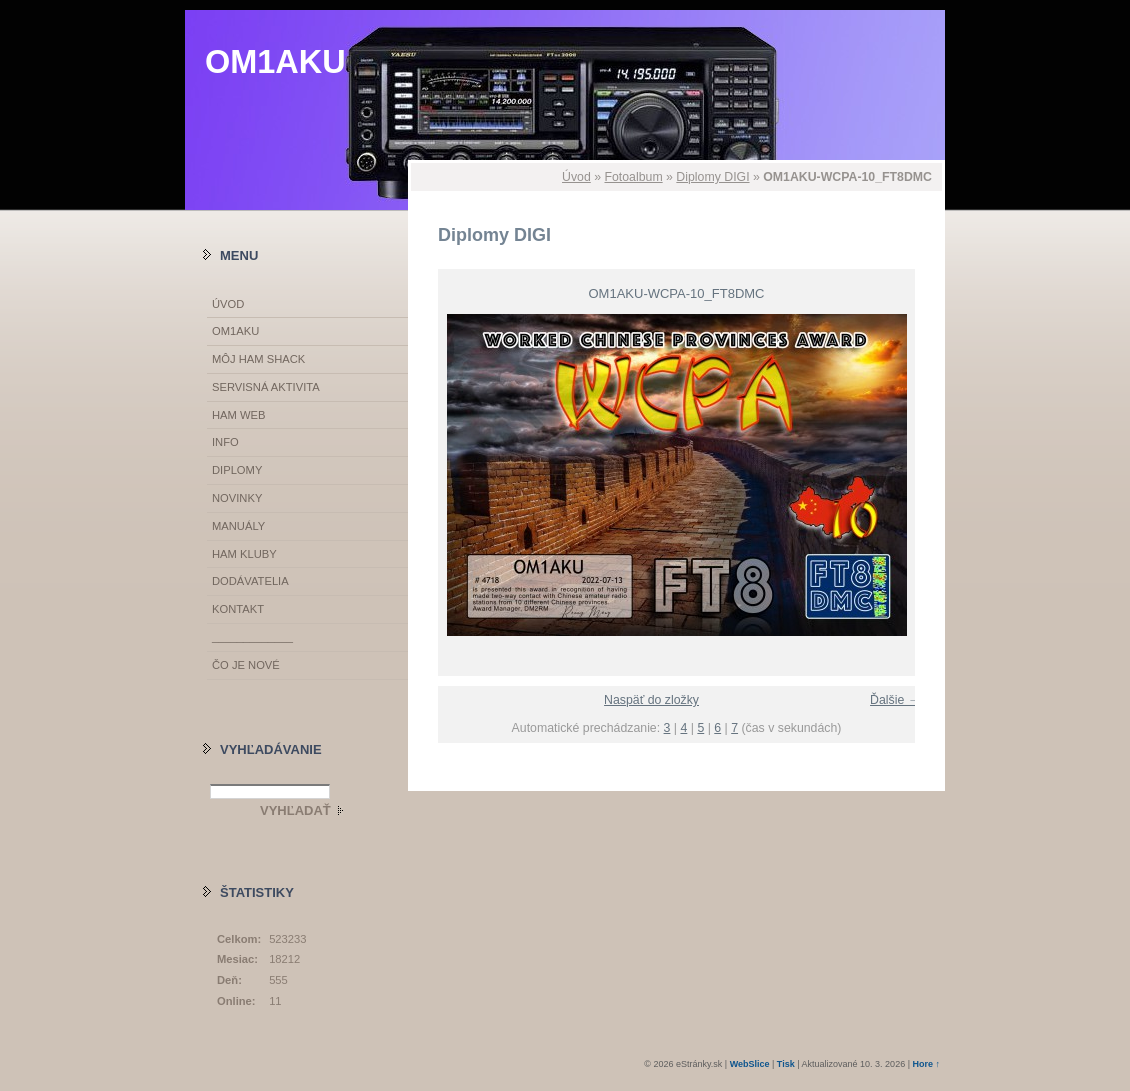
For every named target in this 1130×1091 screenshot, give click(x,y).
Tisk (786, 1064)
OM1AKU (275, 62)
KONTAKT (238, 609)
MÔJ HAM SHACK (258, 359)
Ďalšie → (895, 700)
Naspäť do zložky (651, 700)
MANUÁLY (238, 526)
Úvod (576, 177)
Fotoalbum (633, 177)
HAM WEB (238, 415)
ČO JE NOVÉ (246, 665)
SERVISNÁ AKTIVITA (266, 387)
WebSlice (750, 1064)
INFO (225, 442)
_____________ (252, 637)
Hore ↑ (926, 1064)
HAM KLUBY (244, 554)
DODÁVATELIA (250, 581)
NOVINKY (237, 498)
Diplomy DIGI (712, 177)
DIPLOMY (237, 470)
